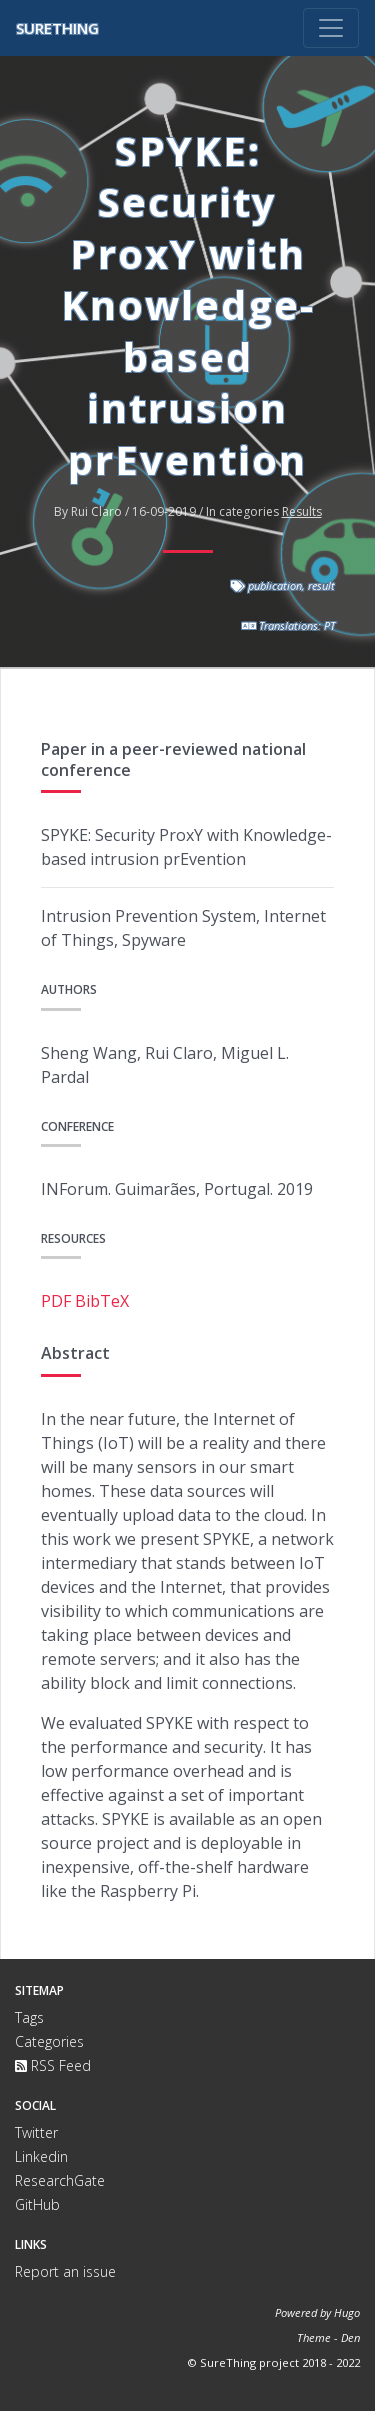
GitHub (37, 2204)
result (321, 585)
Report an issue (65, 2271)
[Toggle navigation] (331, 28)
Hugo (347, 2312)
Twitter (36, 2132)
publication (275, 585)
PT (329, 625)
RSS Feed (53, 2065)
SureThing (57, 28)
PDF (56, 1301)
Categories (49, 2041)
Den (350, 2337)
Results (302, 511)
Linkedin (41, 2156)
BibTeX (102, 1301)
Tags (29, 2017)
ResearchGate (60, 2180)
